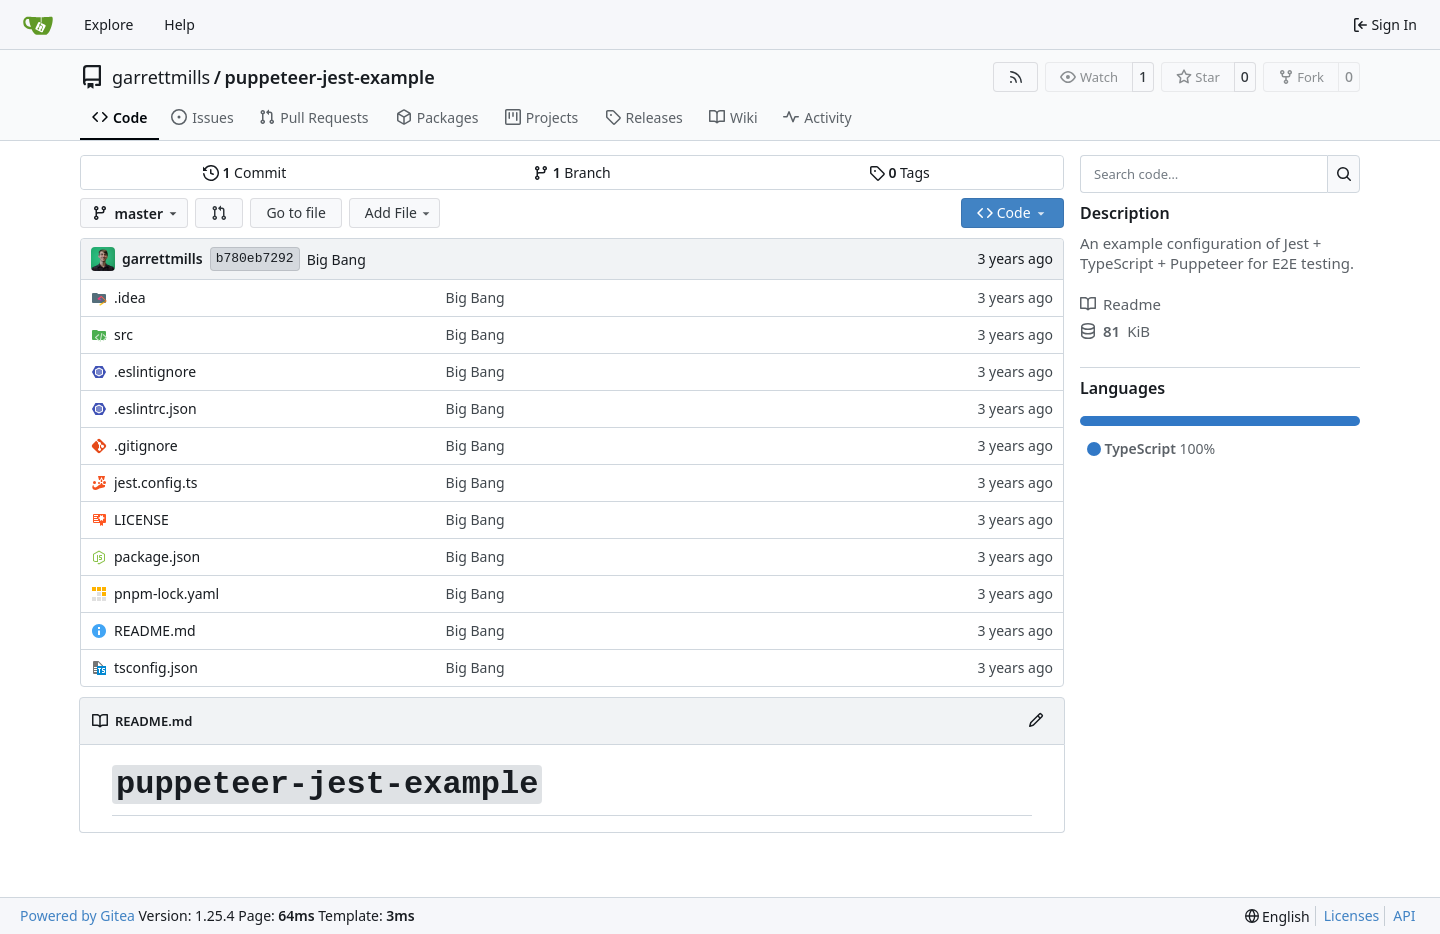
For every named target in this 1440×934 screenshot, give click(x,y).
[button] (219, 213)
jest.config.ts (155, 482)
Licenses (1352, 915)
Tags (899, 172)
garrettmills (161, 77)
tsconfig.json (156, 667)
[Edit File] (1036, 721)
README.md (155, 630)
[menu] (1277, 916)
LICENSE (141, 519)
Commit (244, 172)
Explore (108, 24)
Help (179, 24)
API (1404, 915)
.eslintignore (155, 371)
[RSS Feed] (1016, 77)
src (123, 334)
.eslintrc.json (155, 408)
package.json (157, 556)
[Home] (38, 25)
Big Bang (336, 259)
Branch (572, 172)
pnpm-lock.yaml (166, 593)
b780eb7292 (255, 258)
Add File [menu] (399, 212)
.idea (130, 297)
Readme (1120, 304)
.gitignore (146, 445)
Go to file (295, 212)
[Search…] (1343, 174)
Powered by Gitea (77, 915)
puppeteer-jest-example (329, 77)
